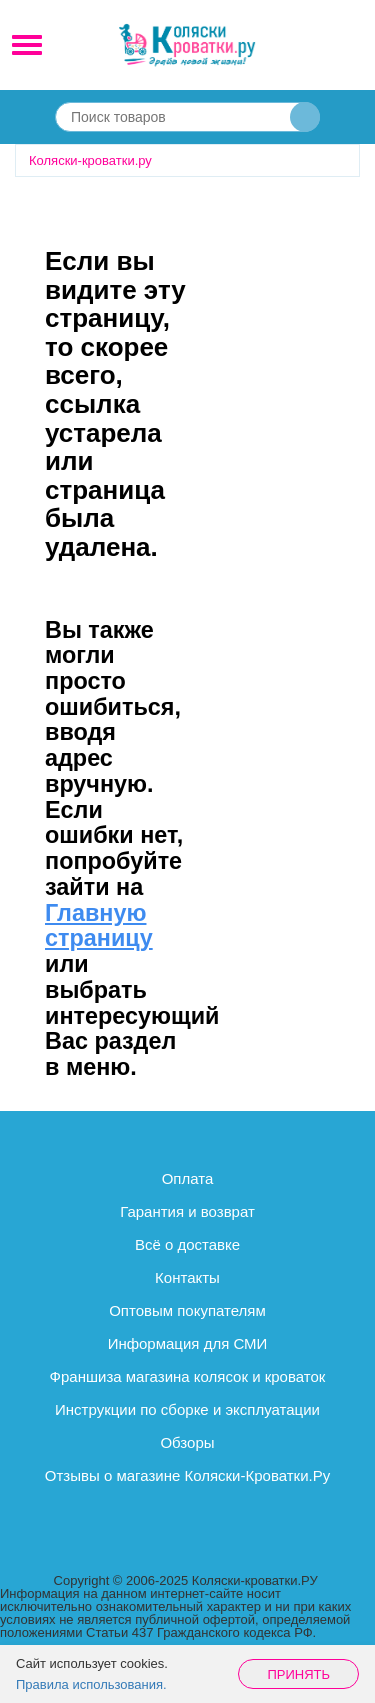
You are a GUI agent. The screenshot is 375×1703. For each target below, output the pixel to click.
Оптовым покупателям (187, 1310)
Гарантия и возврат (187, 1211)
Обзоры (187, 1442)
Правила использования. (91, 1684)
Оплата (188, 1178)
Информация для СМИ (188, 1343)
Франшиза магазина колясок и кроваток (188, 1376)
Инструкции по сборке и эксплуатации (187, 1409)
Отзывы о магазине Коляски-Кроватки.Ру (187, 1475)
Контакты (187, 1277)
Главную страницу (99, 926)
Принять (298, 1674)
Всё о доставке (187, 1244)
